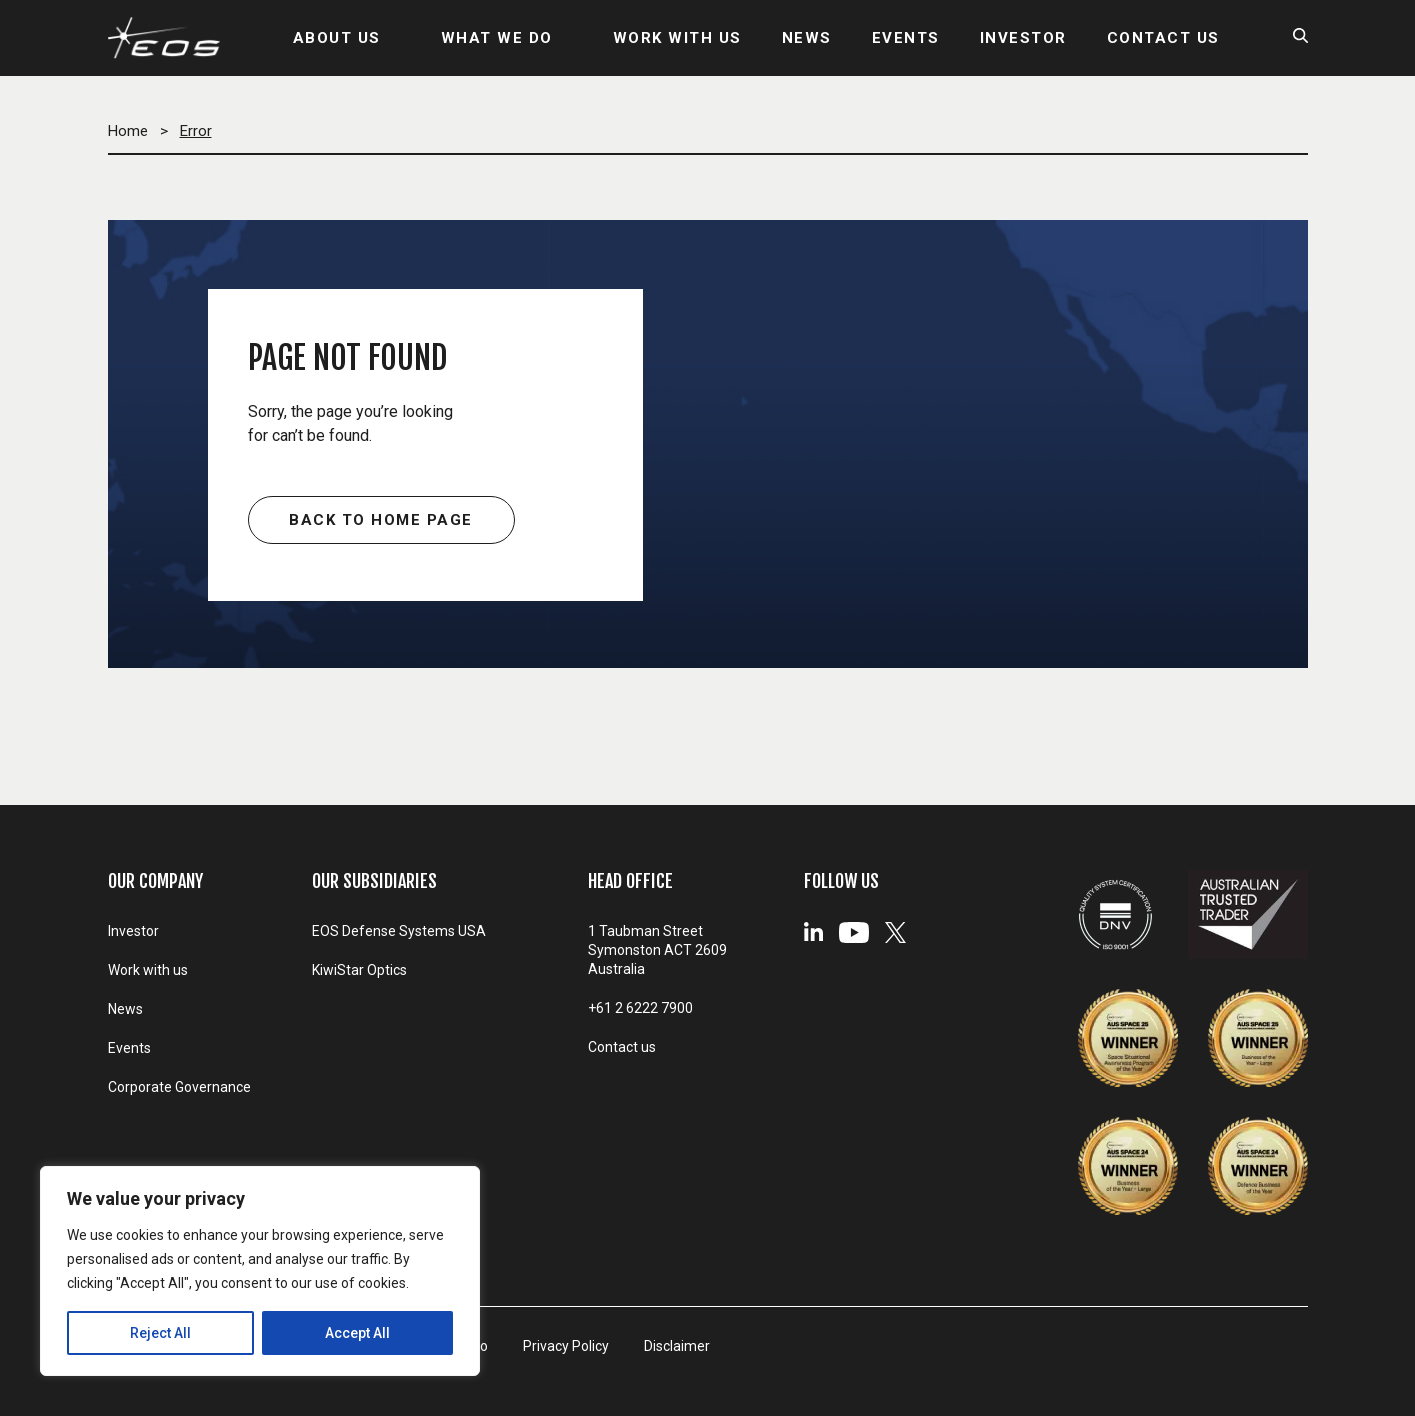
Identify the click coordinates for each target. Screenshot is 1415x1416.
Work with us (148, 970)
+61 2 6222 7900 (640, 1008)
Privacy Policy (566, 1346)
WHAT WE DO (497, 38)
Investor (133, 931)
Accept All (357, 1333)
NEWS (807, 38)
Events (129, 1048)
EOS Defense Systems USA (399, 931)
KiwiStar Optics (359, 970)
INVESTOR (1023, 38)
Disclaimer (677, 1346)
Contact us (622, 1047)
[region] (260, 1271)
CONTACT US (1163, 38)
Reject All (160, 1333)
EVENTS (906, 38)
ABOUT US (337, 38)
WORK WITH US (677, 38)
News (125, 1009)
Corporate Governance (179, 1087)
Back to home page (381, 520)
